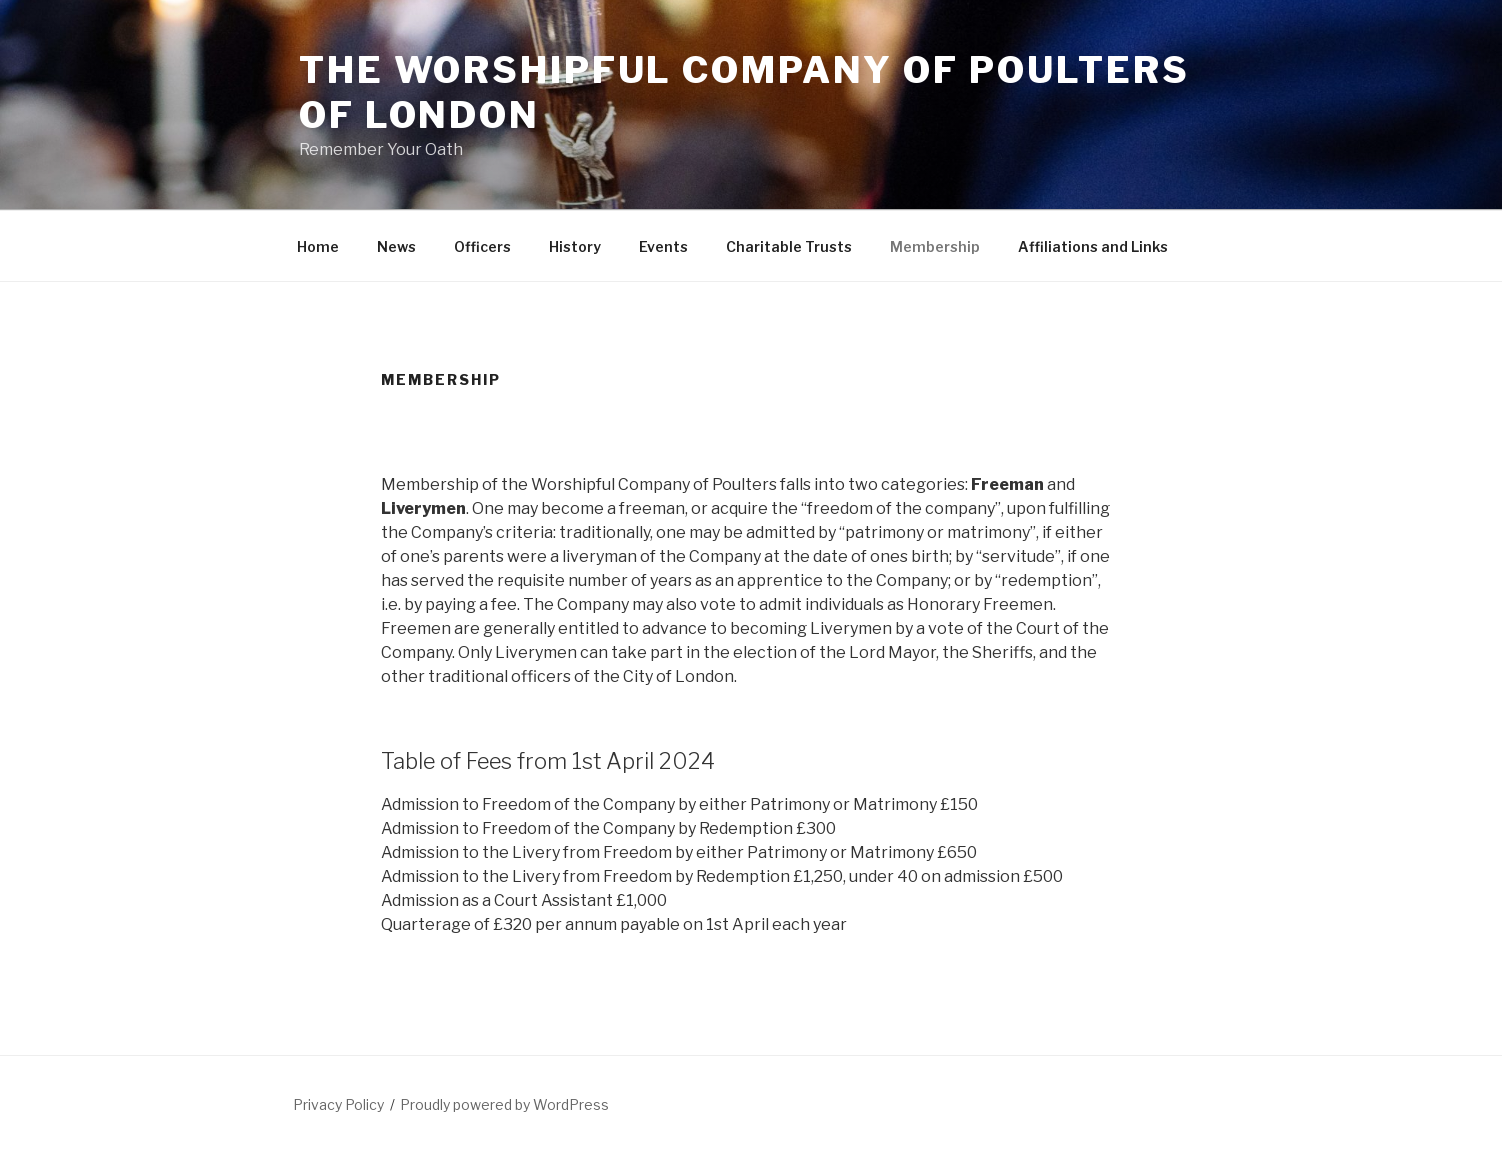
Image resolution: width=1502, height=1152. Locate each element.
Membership (935, 246)
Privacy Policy (338, 1104)
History (575, 246)
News (396, 246)
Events (663, 246)
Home (318, 246)
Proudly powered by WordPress (504, 1104)
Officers (482, 246)
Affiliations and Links (1093, 246)
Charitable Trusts (789, 246)
